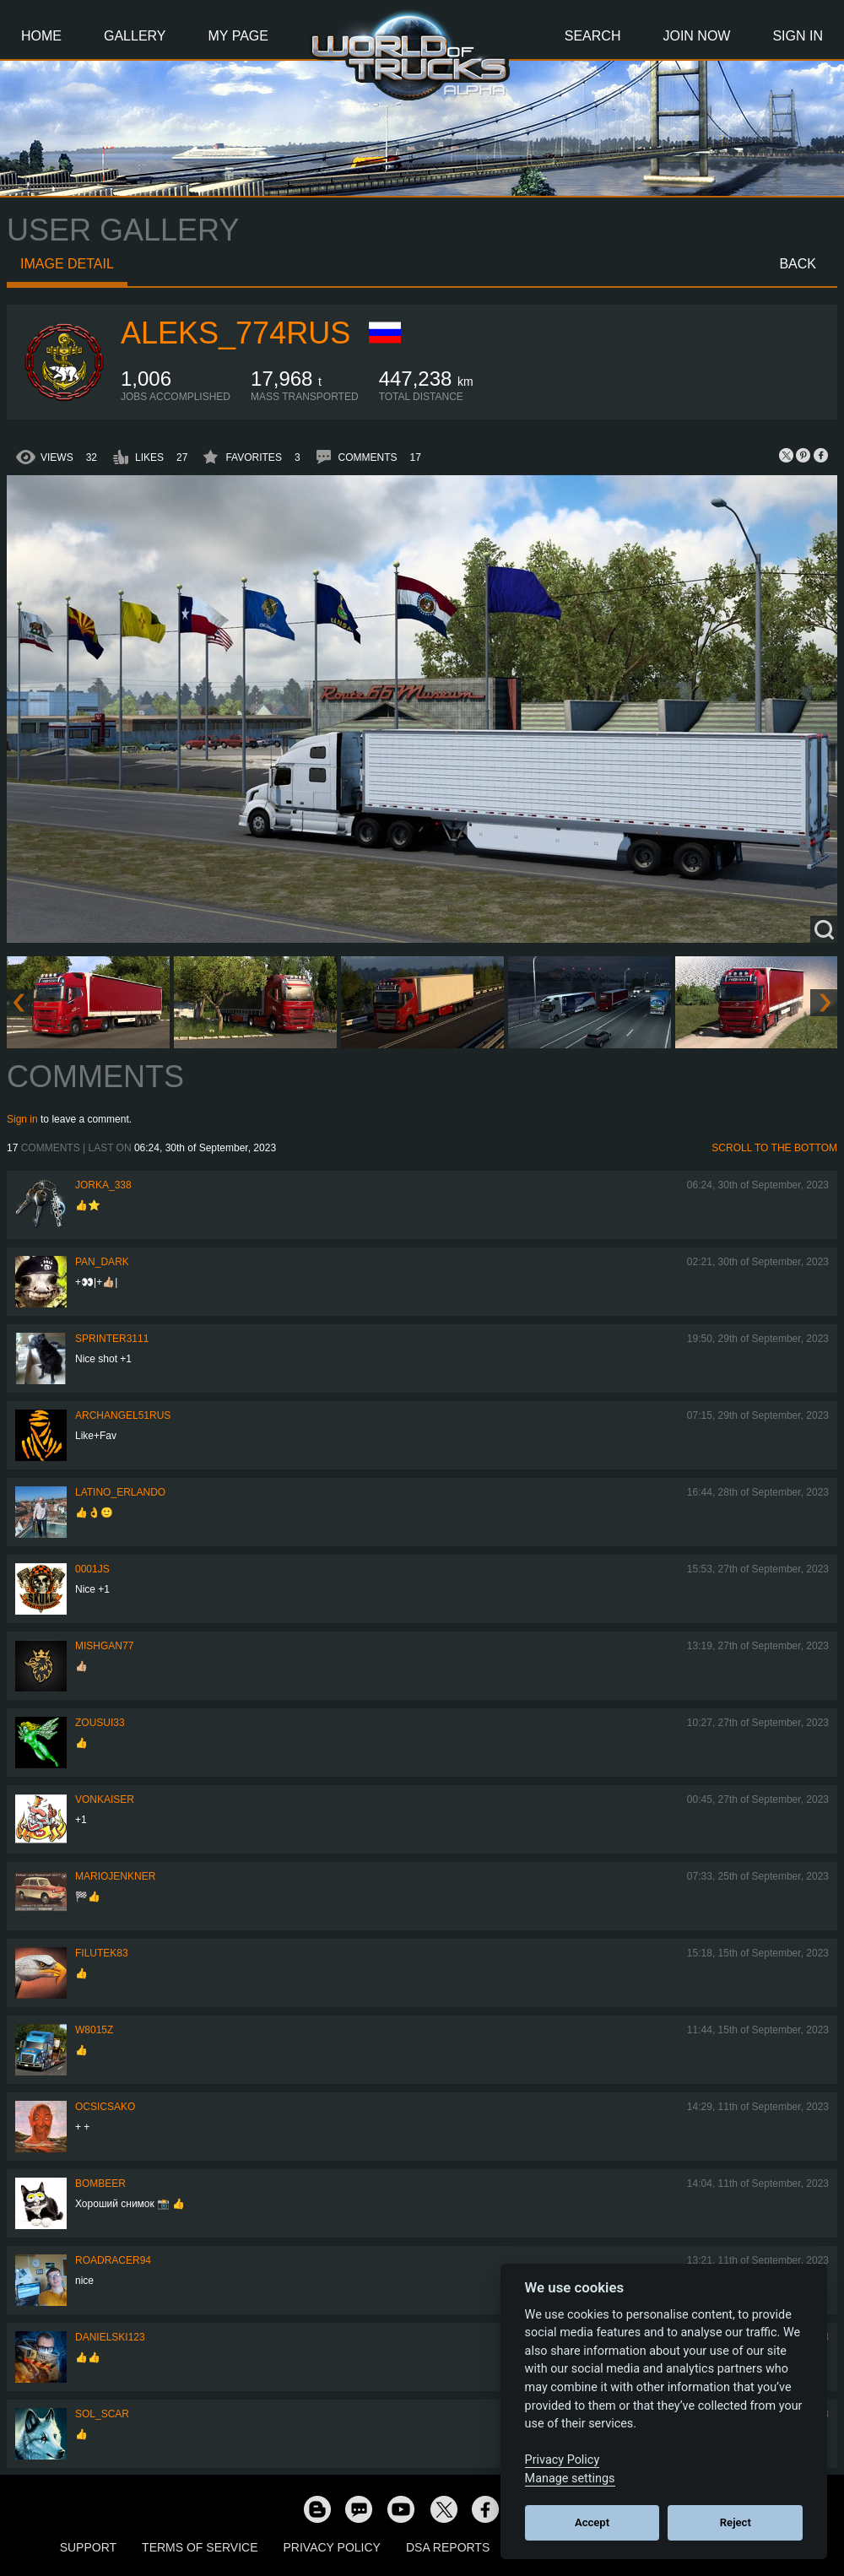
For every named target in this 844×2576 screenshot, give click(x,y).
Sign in (22, 1119)
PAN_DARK (102, 1262)
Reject (735, 2522)
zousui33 (100, 1723)
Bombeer (100, 2183)
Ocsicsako (105, 2107)
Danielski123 (110, 2337)
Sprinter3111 (112, 1339)
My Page (238, 36)
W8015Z (94, 2030)
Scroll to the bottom (774, 1148)
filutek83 (101, 1953)
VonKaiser (104, 1799)
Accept (592, 2522)
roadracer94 (113, 2260)
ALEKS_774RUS (235, 333)
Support (88, 2547)
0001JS (92, 1569)
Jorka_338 (103, 1185)
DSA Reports (448, 2547)
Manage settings (570, 2478)
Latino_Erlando (120, 1492)
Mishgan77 (104, 1646)
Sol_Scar (102, 2414)
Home (41, 36)
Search (593, 36)
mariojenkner (115, 1876)
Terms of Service (199, 2547)
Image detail (67, 264)
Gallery (135, 36)
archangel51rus (122, 1415)
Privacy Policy (332, 2547)
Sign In (797, 36)
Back (797, 264)
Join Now (696, 36)
